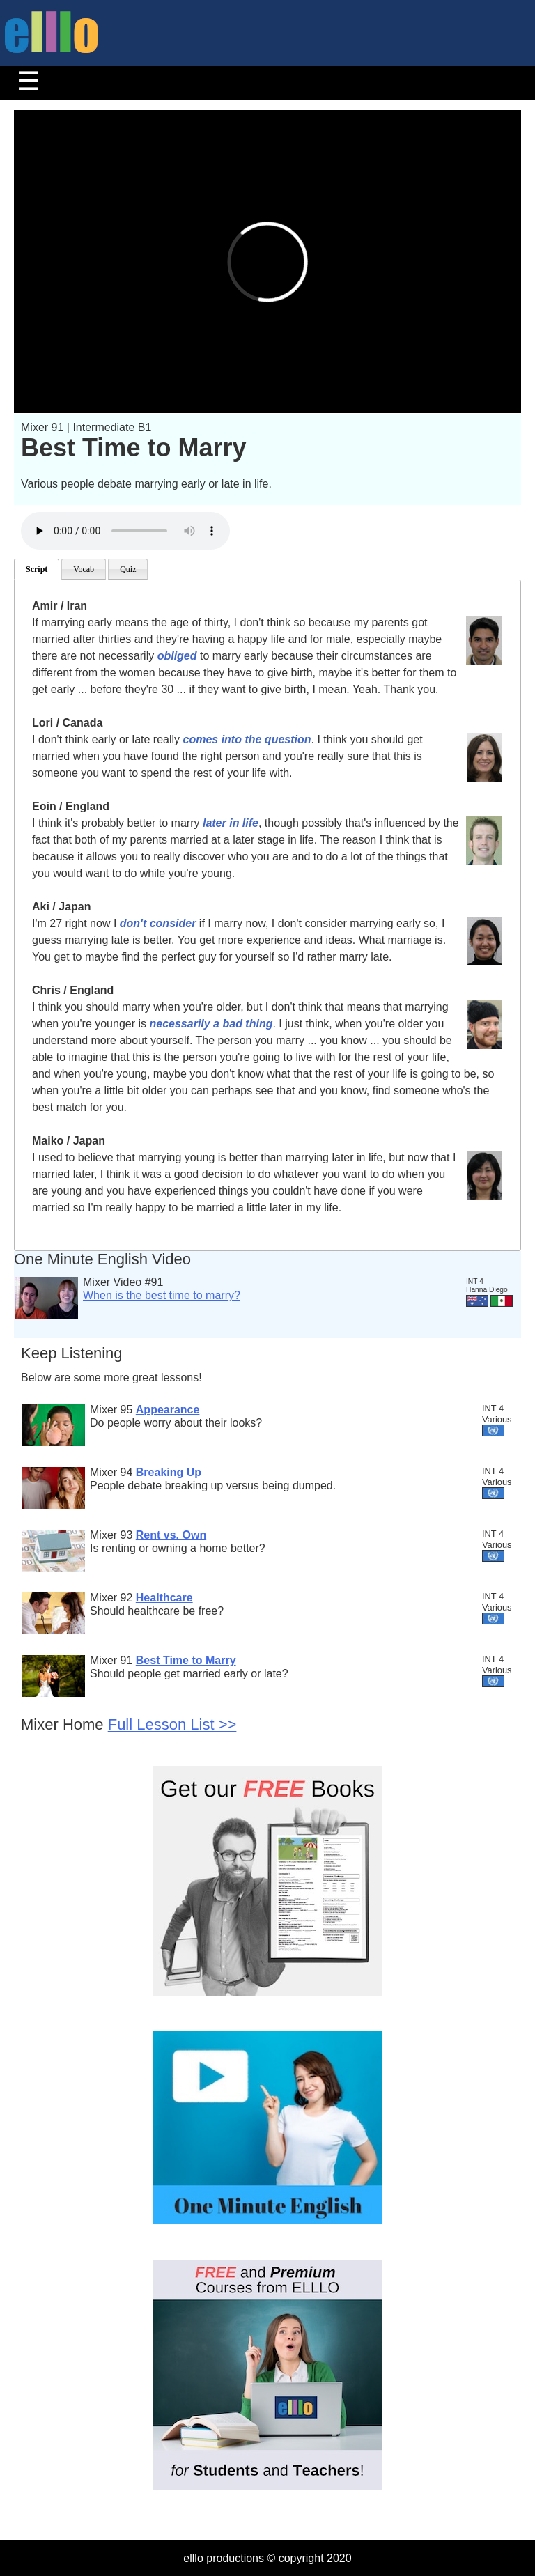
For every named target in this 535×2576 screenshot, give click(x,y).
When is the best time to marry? (161, 1295)
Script (36, 569)
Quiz (128, 569)
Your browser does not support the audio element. (125, 531)
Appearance (168, 1409)
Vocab (83, 569)
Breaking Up (168, 1472)
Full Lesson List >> (172, 1724)
